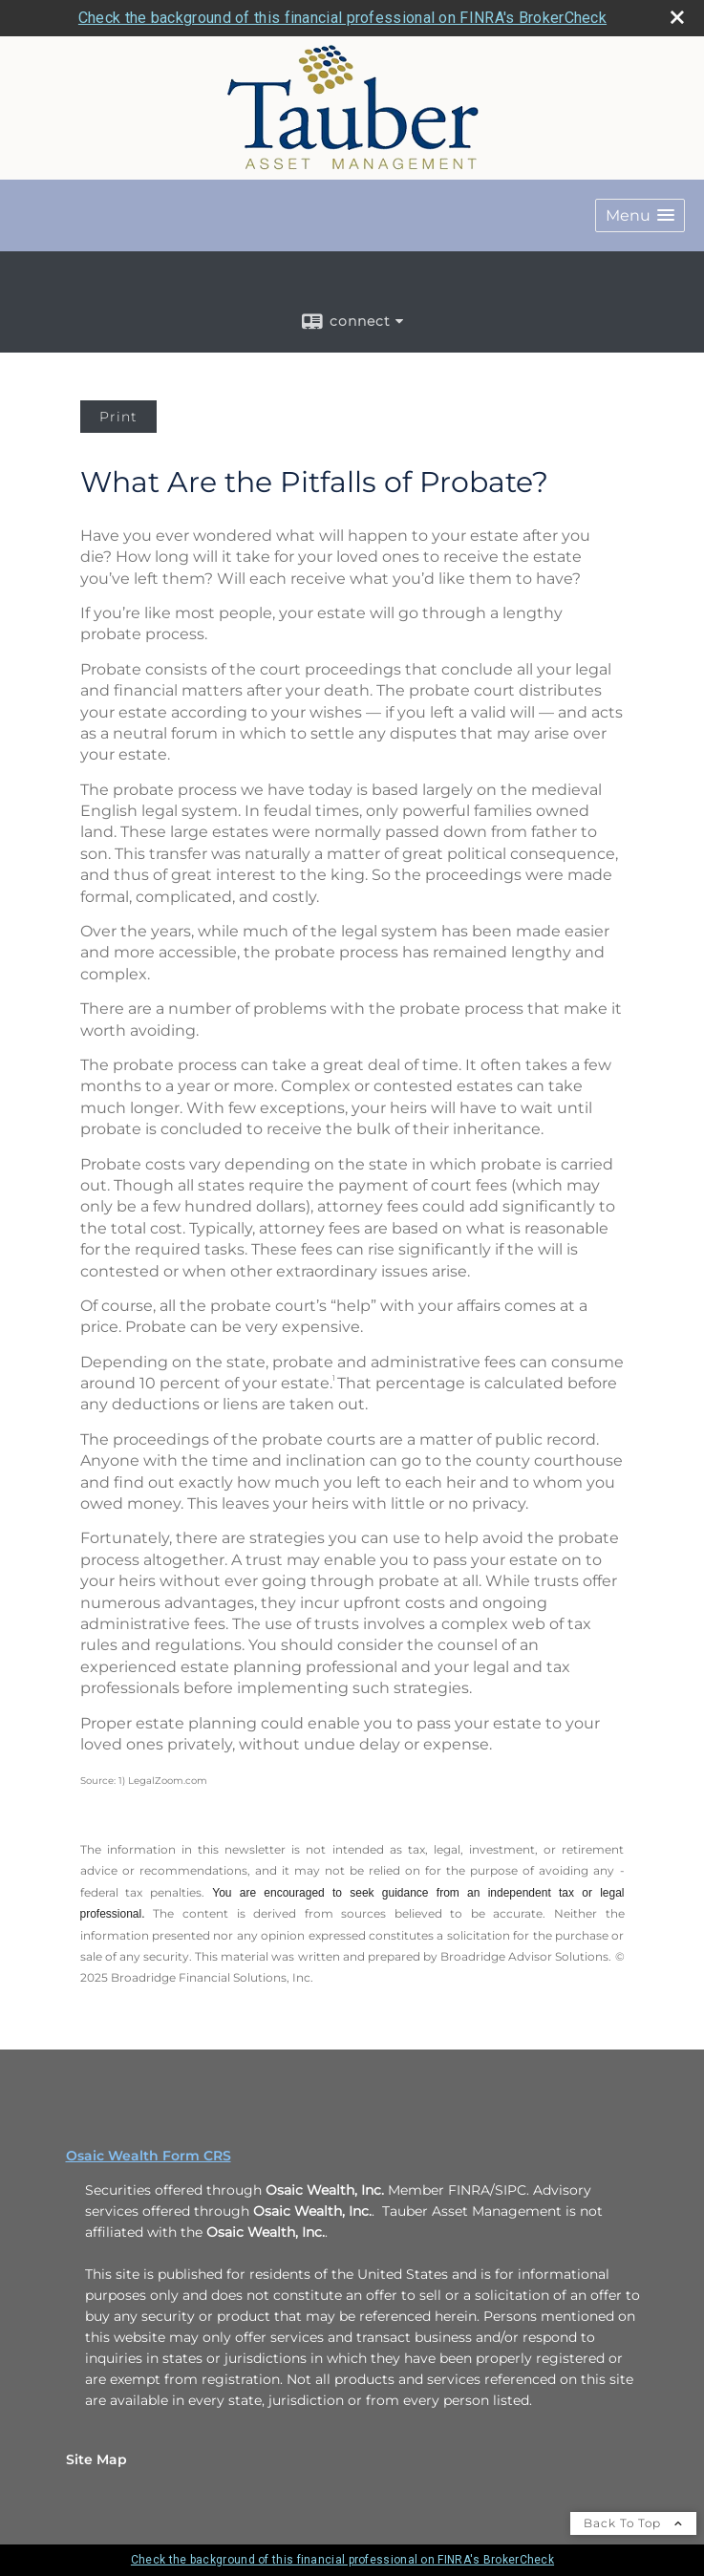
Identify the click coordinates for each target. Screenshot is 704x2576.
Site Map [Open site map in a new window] (96, 2459)
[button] (640, 215)
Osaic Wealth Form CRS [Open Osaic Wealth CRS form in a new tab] (148, 2155)
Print (118, 416)
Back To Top (633, 2523)
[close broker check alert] (677, 17)
